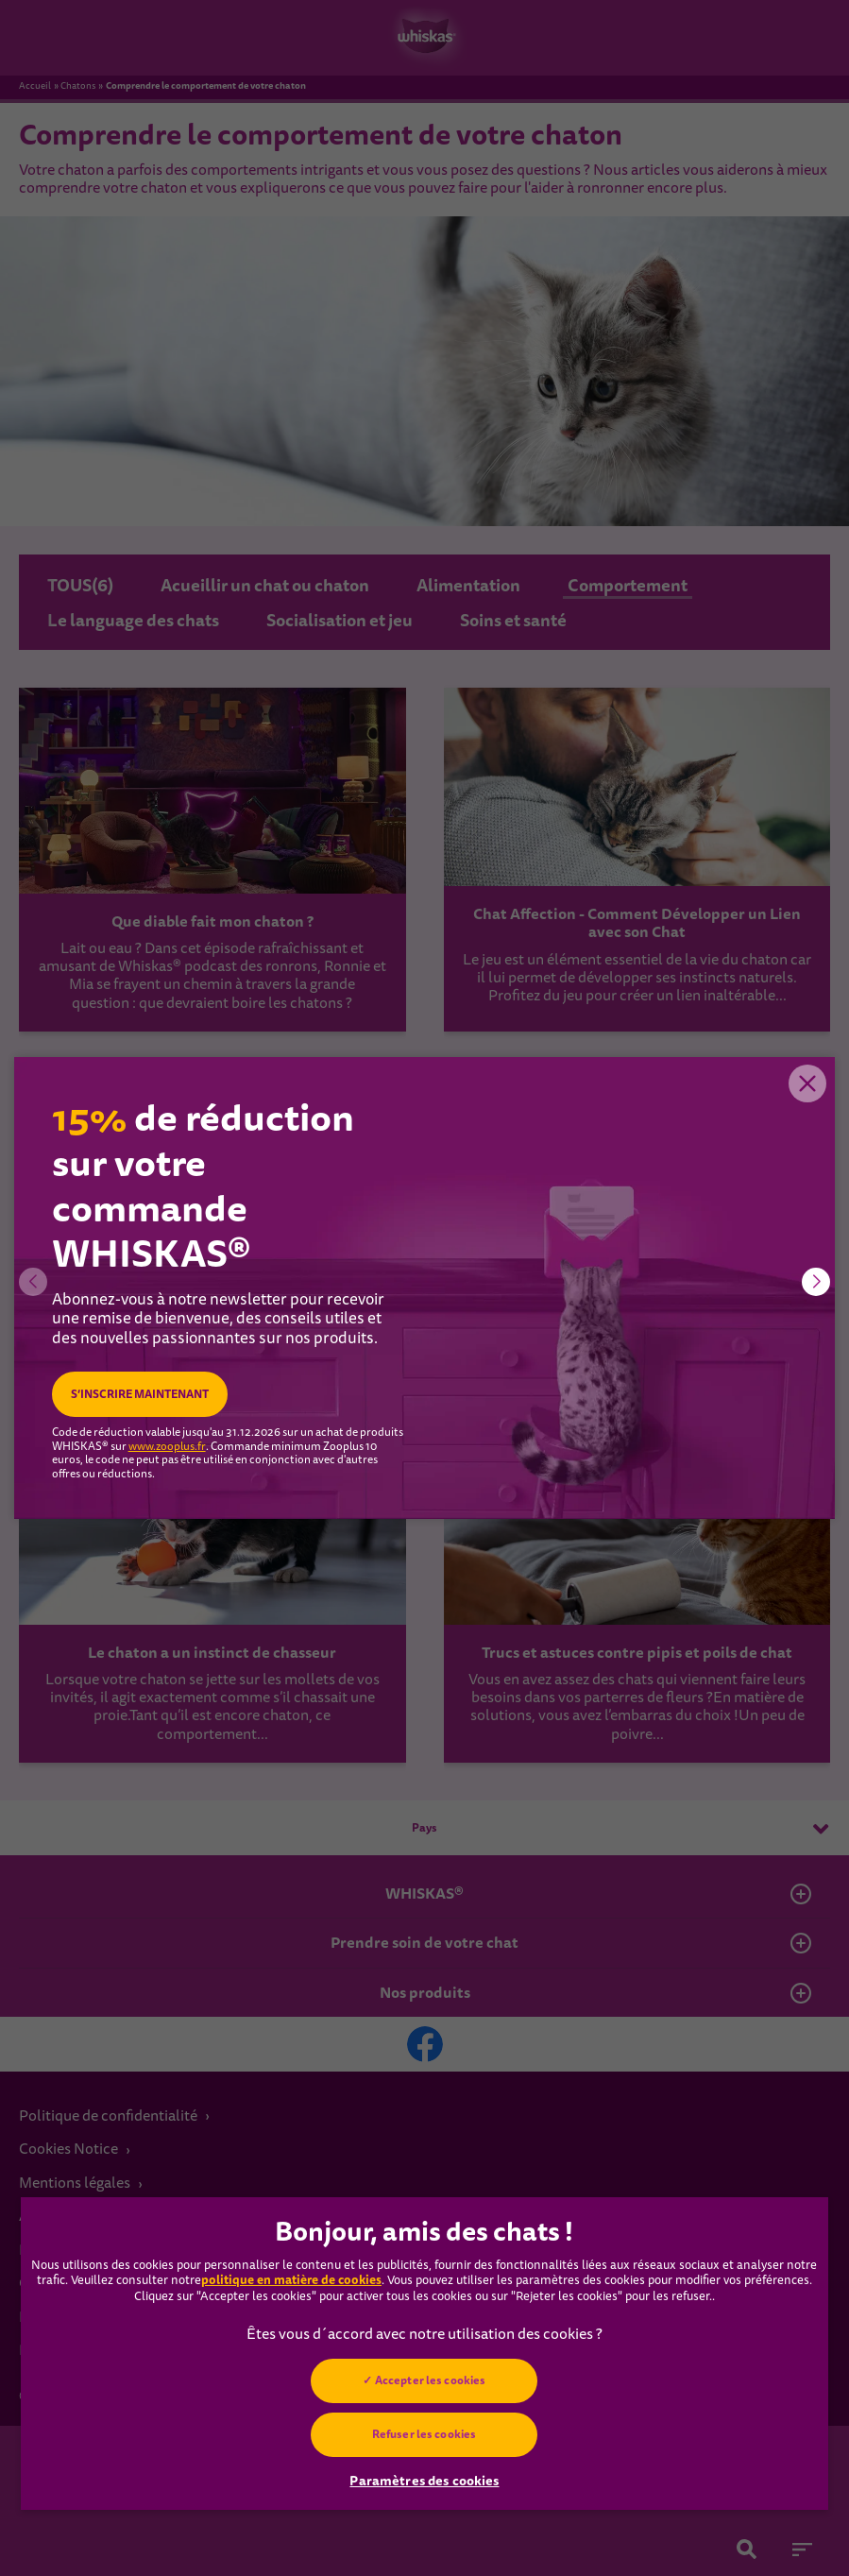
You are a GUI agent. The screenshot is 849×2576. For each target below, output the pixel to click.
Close (806, 1085)
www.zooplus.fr (167, 1447)
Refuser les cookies (424, 2434)
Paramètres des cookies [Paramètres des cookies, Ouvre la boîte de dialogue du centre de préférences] (424, 2480)
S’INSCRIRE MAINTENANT (140, 1394)
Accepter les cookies (430, 2380)
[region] (424, 2353)
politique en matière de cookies (291, 2280)
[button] (816, 1282)
